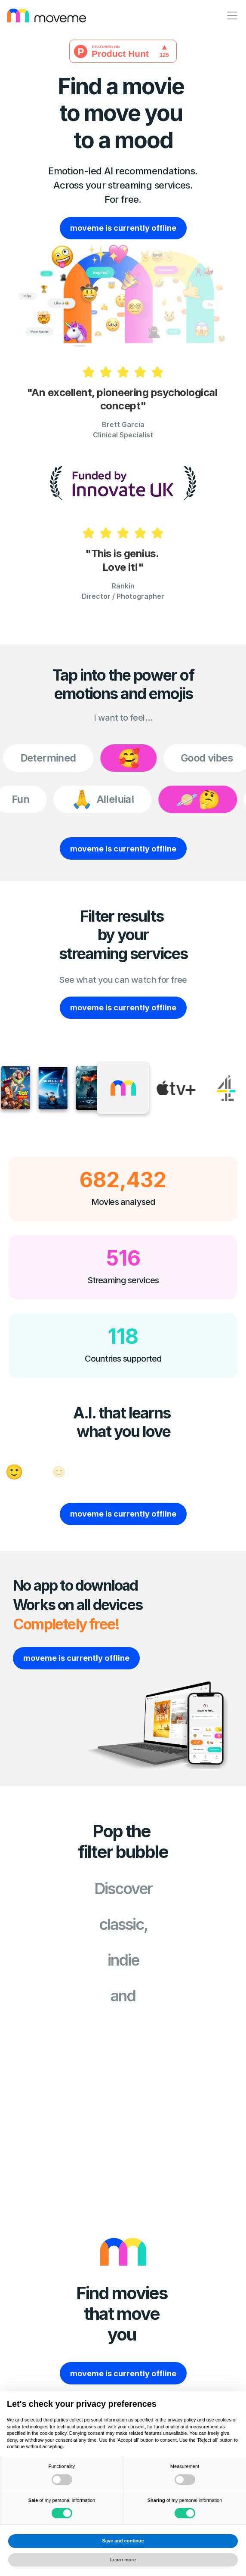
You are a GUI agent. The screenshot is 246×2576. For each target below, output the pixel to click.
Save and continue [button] (123, 2540)
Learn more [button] (123, 2559)
